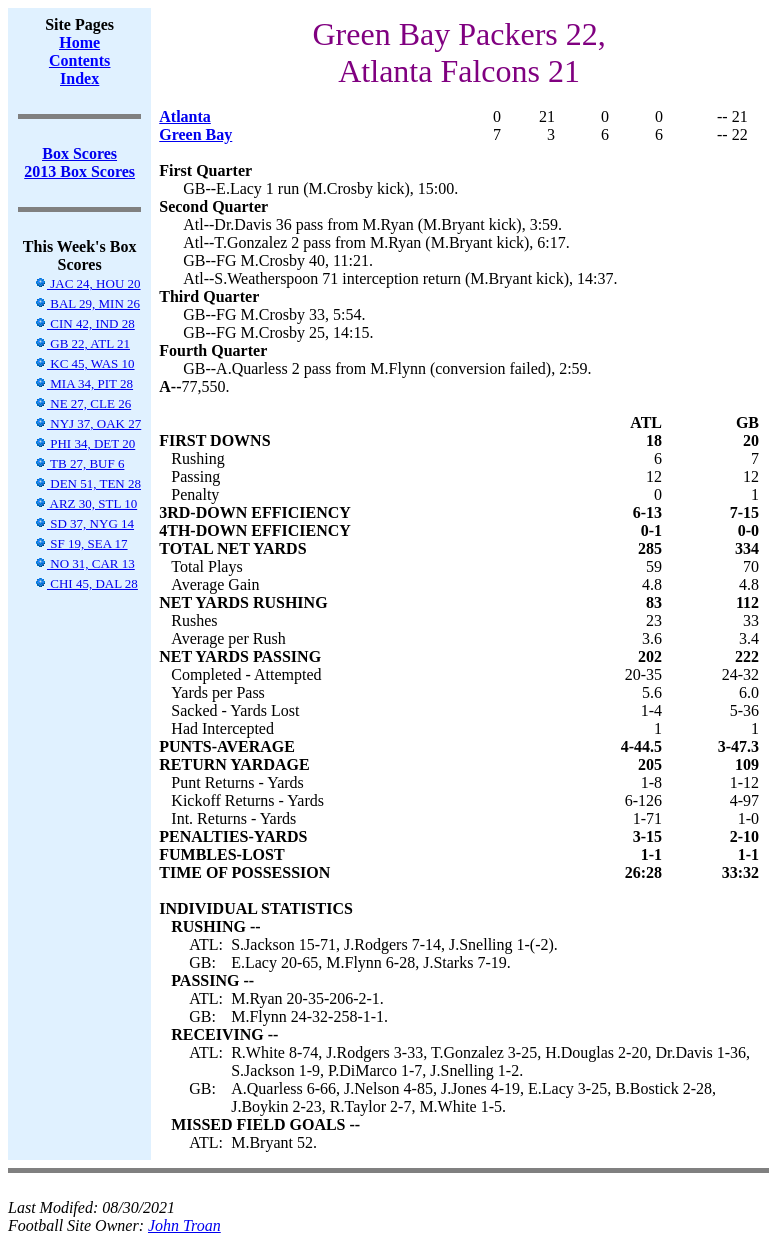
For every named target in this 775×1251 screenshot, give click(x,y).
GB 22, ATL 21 (82, 343)
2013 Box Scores (79, 171)
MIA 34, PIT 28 (83, 383)
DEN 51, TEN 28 (87, 483)
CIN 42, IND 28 (84, 323)
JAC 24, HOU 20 (87, 283)
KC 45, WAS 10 (84, 363)
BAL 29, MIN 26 (87, 303)
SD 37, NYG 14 (84, 523)
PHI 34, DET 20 (84, 443)
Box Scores (79, 153)
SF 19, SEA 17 (81, 543)
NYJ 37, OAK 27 (87, 423)
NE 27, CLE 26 (82, 403)
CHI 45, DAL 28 (86, 583)
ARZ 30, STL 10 (85, 503)
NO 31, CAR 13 (84, 563)
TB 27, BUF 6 (79, 463)
